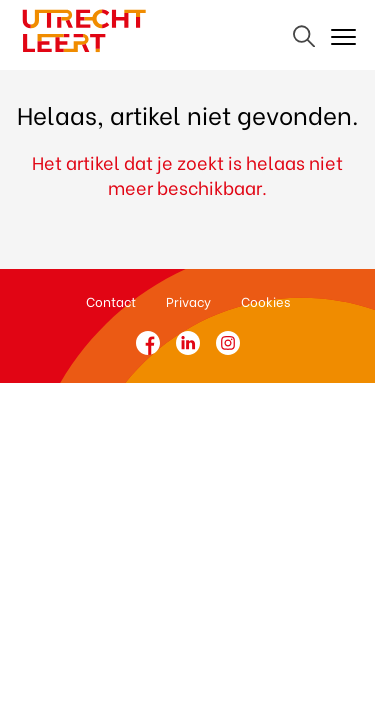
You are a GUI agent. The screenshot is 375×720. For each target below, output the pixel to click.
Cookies (265, 300)
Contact (111, 300)
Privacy (188, 300)
